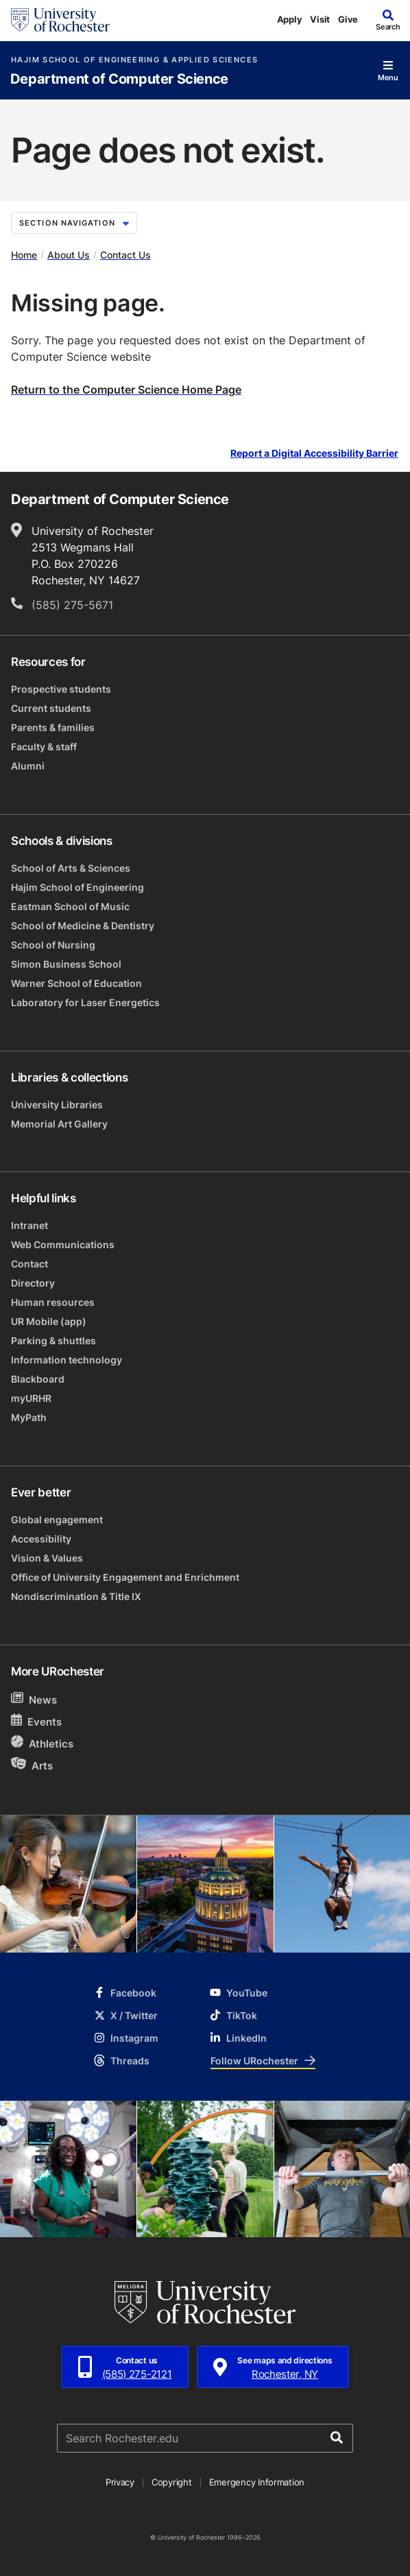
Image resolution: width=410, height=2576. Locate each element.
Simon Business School (66, 963)
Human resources (53, 1302)
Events (36, 1721)
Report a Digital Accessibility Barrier (314, 454)
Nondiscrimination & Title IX (76, 1596)
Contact (29, 1263)
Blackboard (37, 1378)
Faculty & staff (44, 746)
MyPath (29, 1417)
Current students (51, 708)
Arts (32, 1765)
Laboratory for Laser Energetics (85, 1002)
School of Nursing (53, 944)
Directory (33, 1282)
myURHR (31, 1398)
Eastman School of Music (70, 906)
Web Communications (62, 1244)
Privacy (120, 2482)
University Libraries (57, 1104)
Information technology (66, 1359)
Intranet (29, 1225)
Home (24, 254)
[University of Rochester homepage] (60, 20)
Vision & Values (47, 1557)
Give (348, 19)
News (34, 1699)
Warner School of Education (76, 983)
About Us (68, 254)
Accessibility (41, 1538)
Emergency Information (257, 2482)
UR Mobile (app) (48, 1321)
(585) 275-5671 (72, 604)
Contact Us (125, 254)
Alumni (28, 765)
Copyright (172, 2482)
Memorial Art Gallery (59, 1123)
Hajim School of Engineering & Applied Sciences (134, 60)
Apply (289, 19)
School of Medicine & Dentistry (82, 925)
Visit (320, 19)
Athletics (42, 1743)
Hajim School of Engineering (77, 887)
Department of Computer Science (119, 79)
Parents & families (53, 727)
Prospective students (61, 688)
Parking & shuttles (53, 1340)
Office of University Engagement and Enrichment (125, 1577)
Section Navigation (74, 222)
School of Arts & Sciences (70, 867)
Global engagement (57, 1519)
